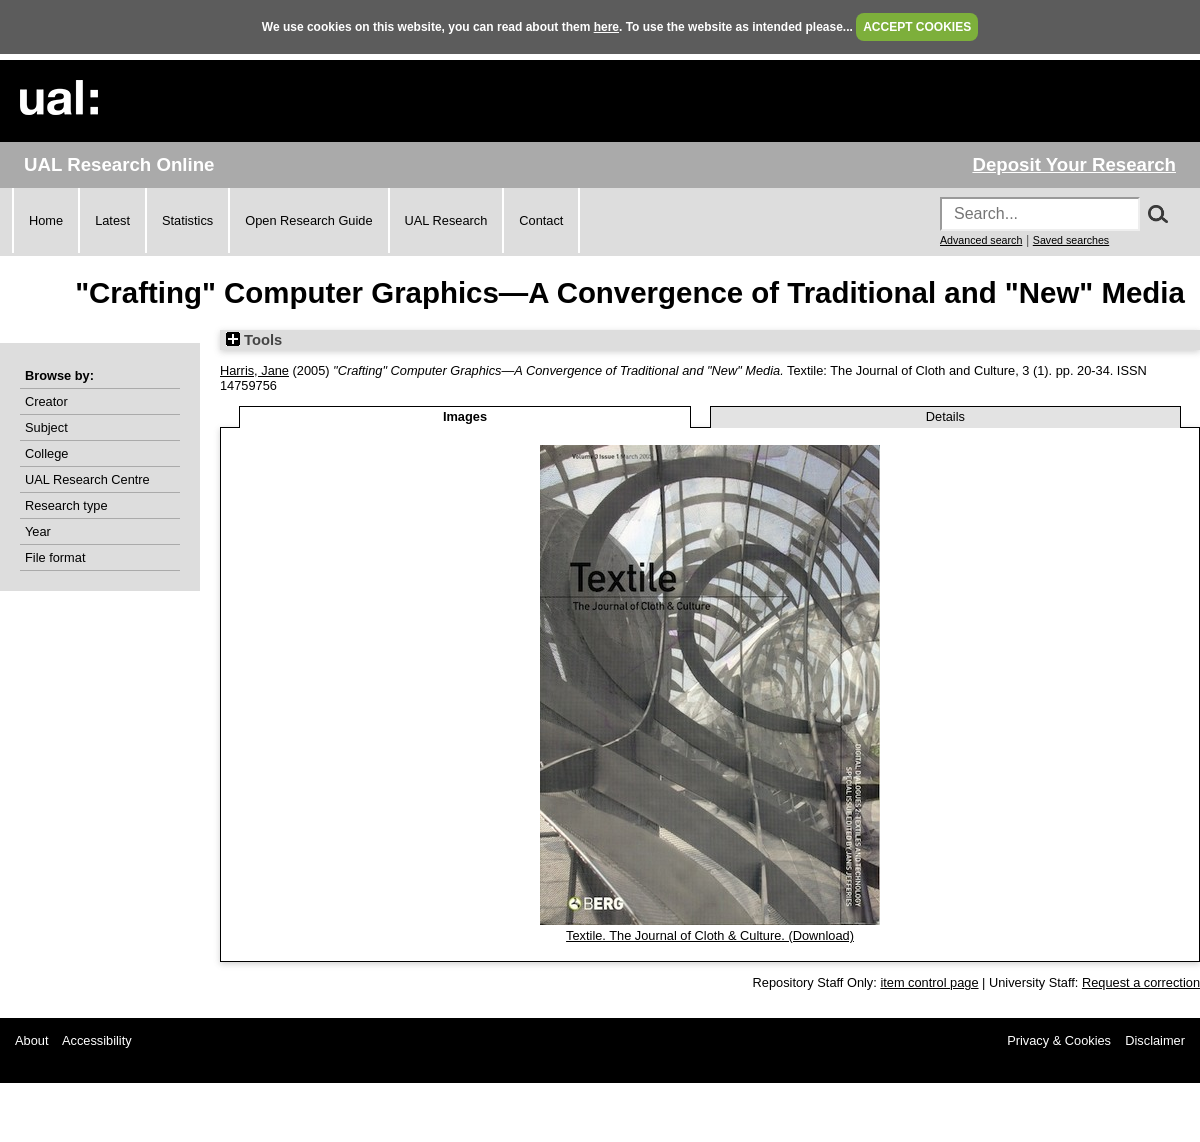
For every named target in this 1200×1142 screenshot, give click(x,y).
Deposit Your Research (1074, 164)
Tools (254, 340)
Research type (66, 505)
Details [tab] (945, 416)
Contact (541, 220)
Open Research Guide (308, 220)
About (31, 1040)
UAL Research (446, 220)
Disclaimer (1155, 1040)
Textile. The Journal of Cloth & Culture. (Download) (710, 935)
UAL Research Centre (87, 479)
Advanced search (981, 240)
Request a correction (1141, 982)
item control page (929, 982)
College (46, 453)
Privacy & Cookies (1059, 1040)
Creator (46, 401)
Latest (112, 220)
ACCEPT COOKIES (917, 27)
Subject (46, 427)
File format (55, 557)
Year (38, 531)
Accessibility (97, 1040)
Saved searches (1071, 240)
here (606, 27)
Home (46, 220)
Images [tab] (465, 416)
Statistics (187, 220)
